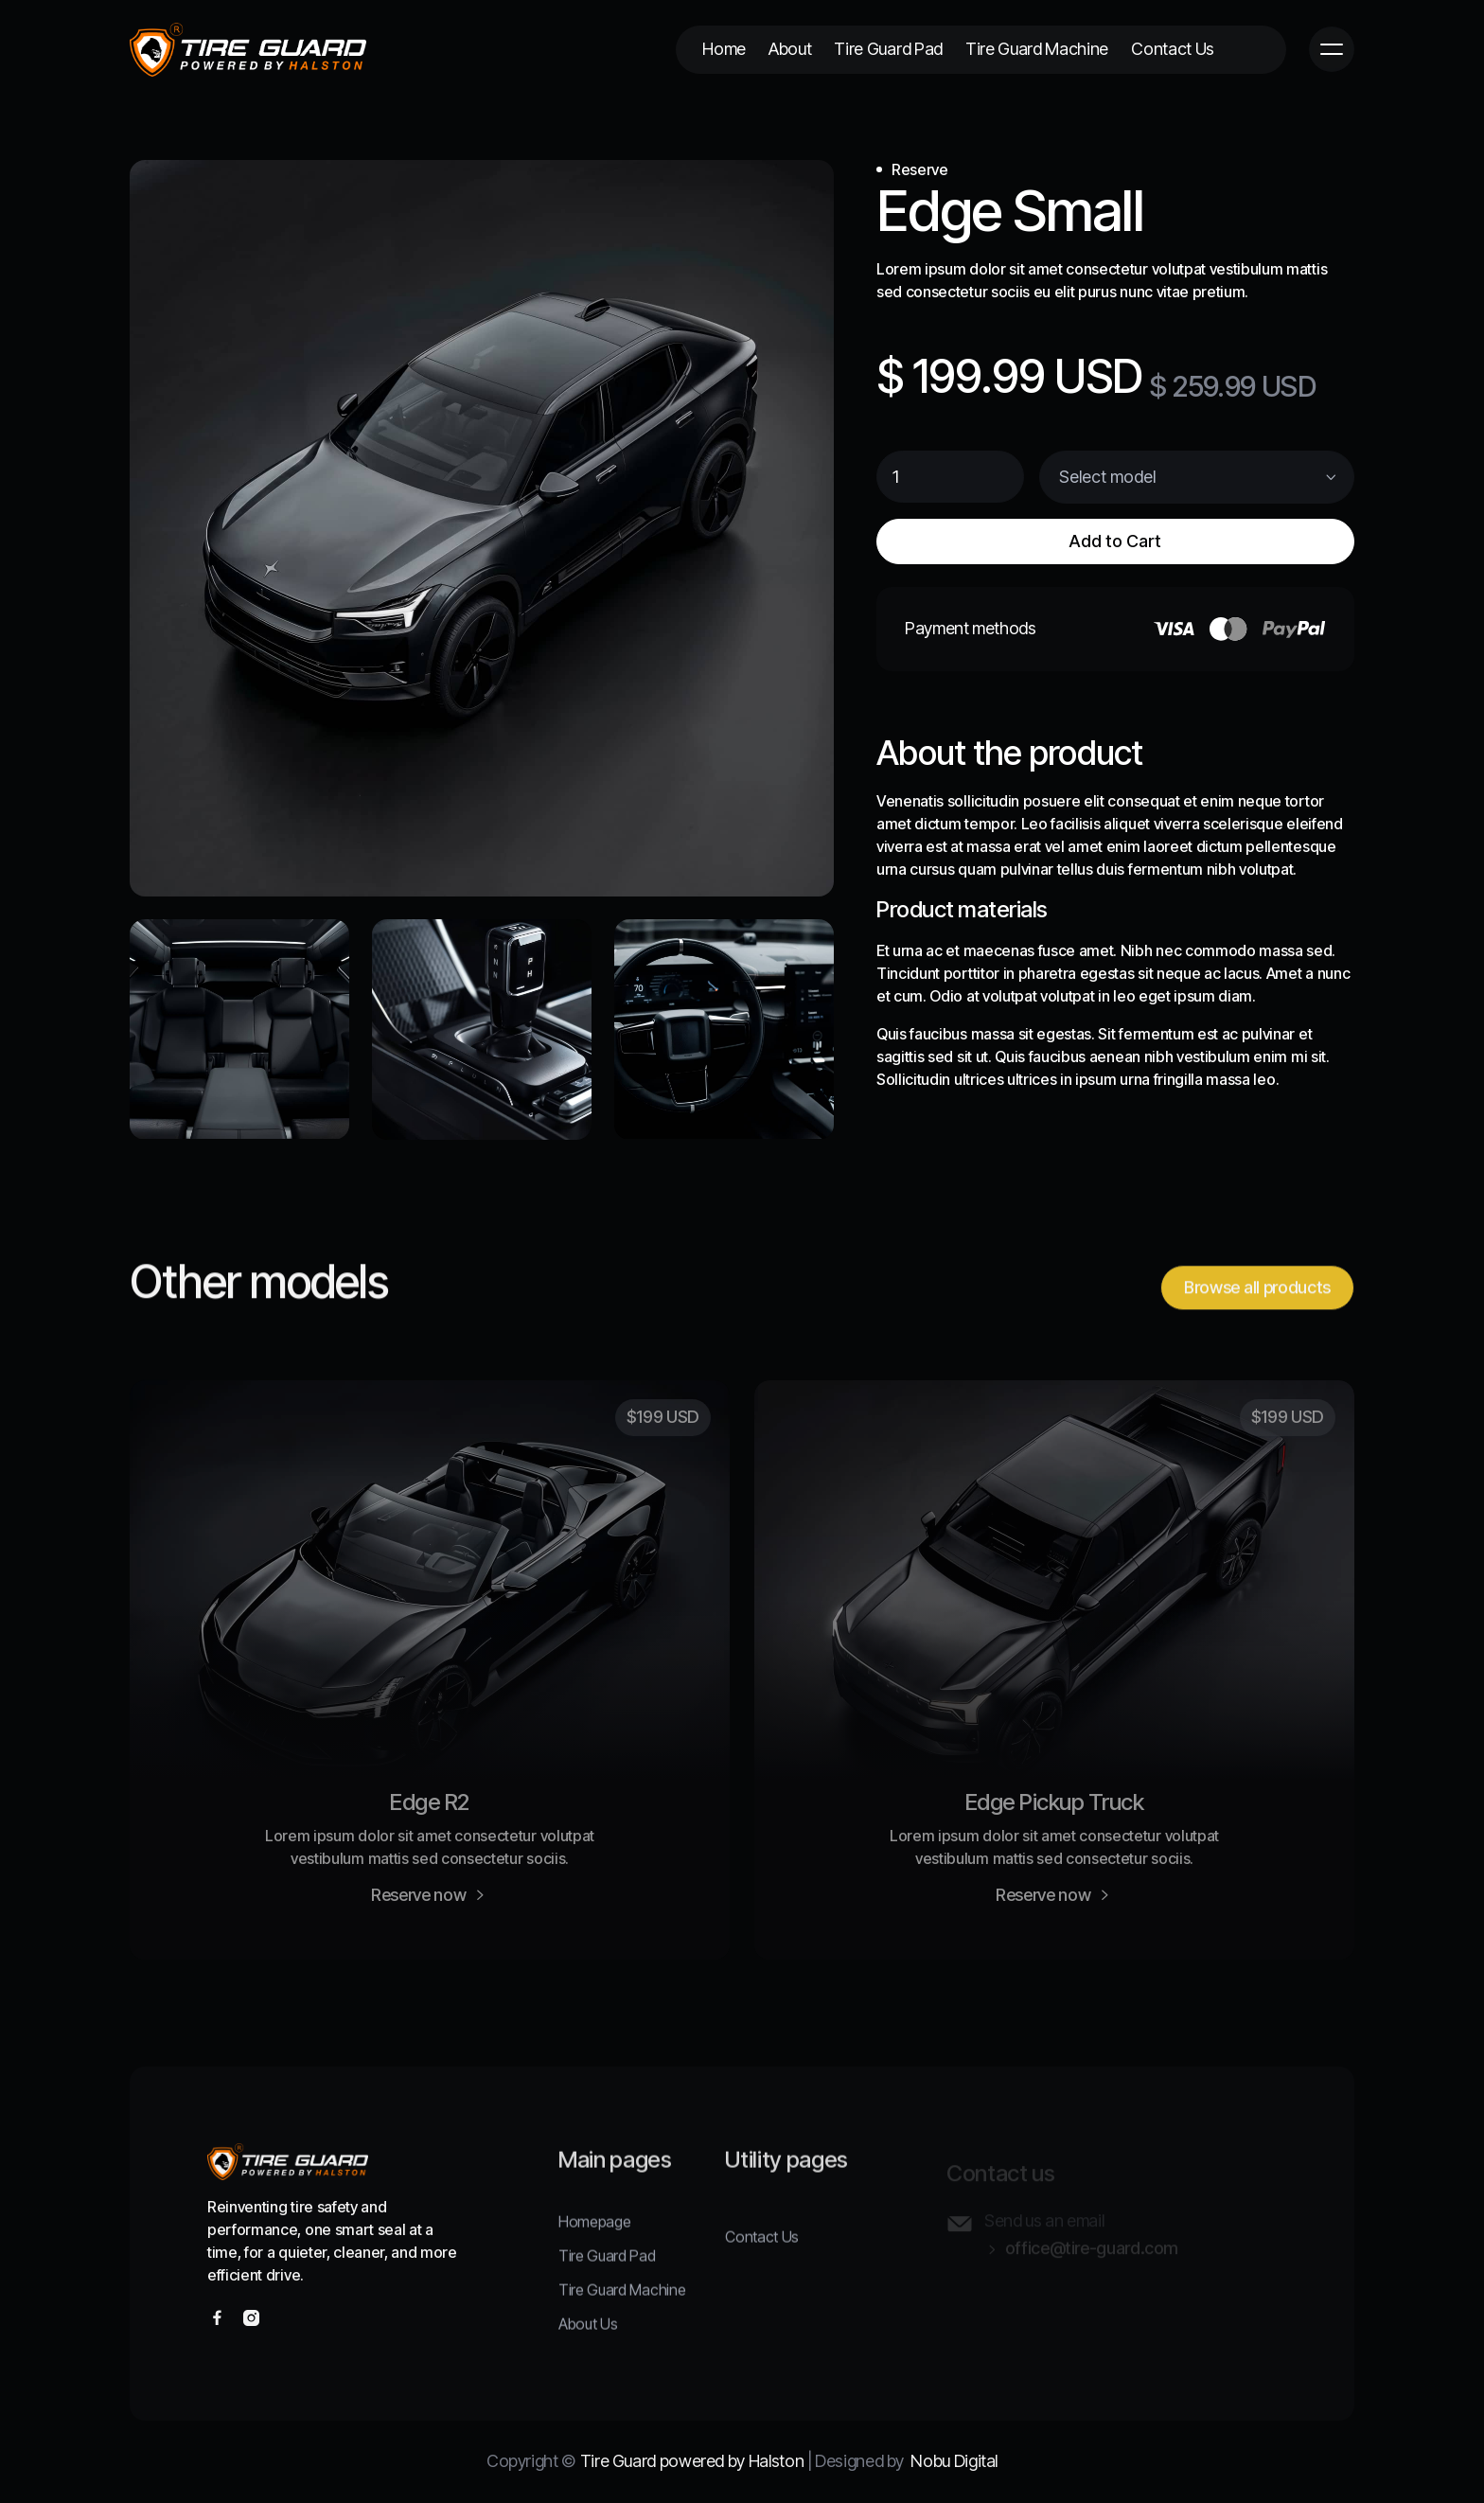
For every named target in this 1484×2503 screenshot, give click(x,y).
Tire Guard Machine (1036, 49)
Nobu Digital (954, 2461)
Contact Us (1172, 49)
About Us (587, 2339)
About (789, 49)
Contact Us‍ (762, 2252)
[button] (1331, 49)
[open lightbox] (482, 528)
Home (724, 49)
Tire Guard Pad (888, 49)
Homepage (594, 2237)
